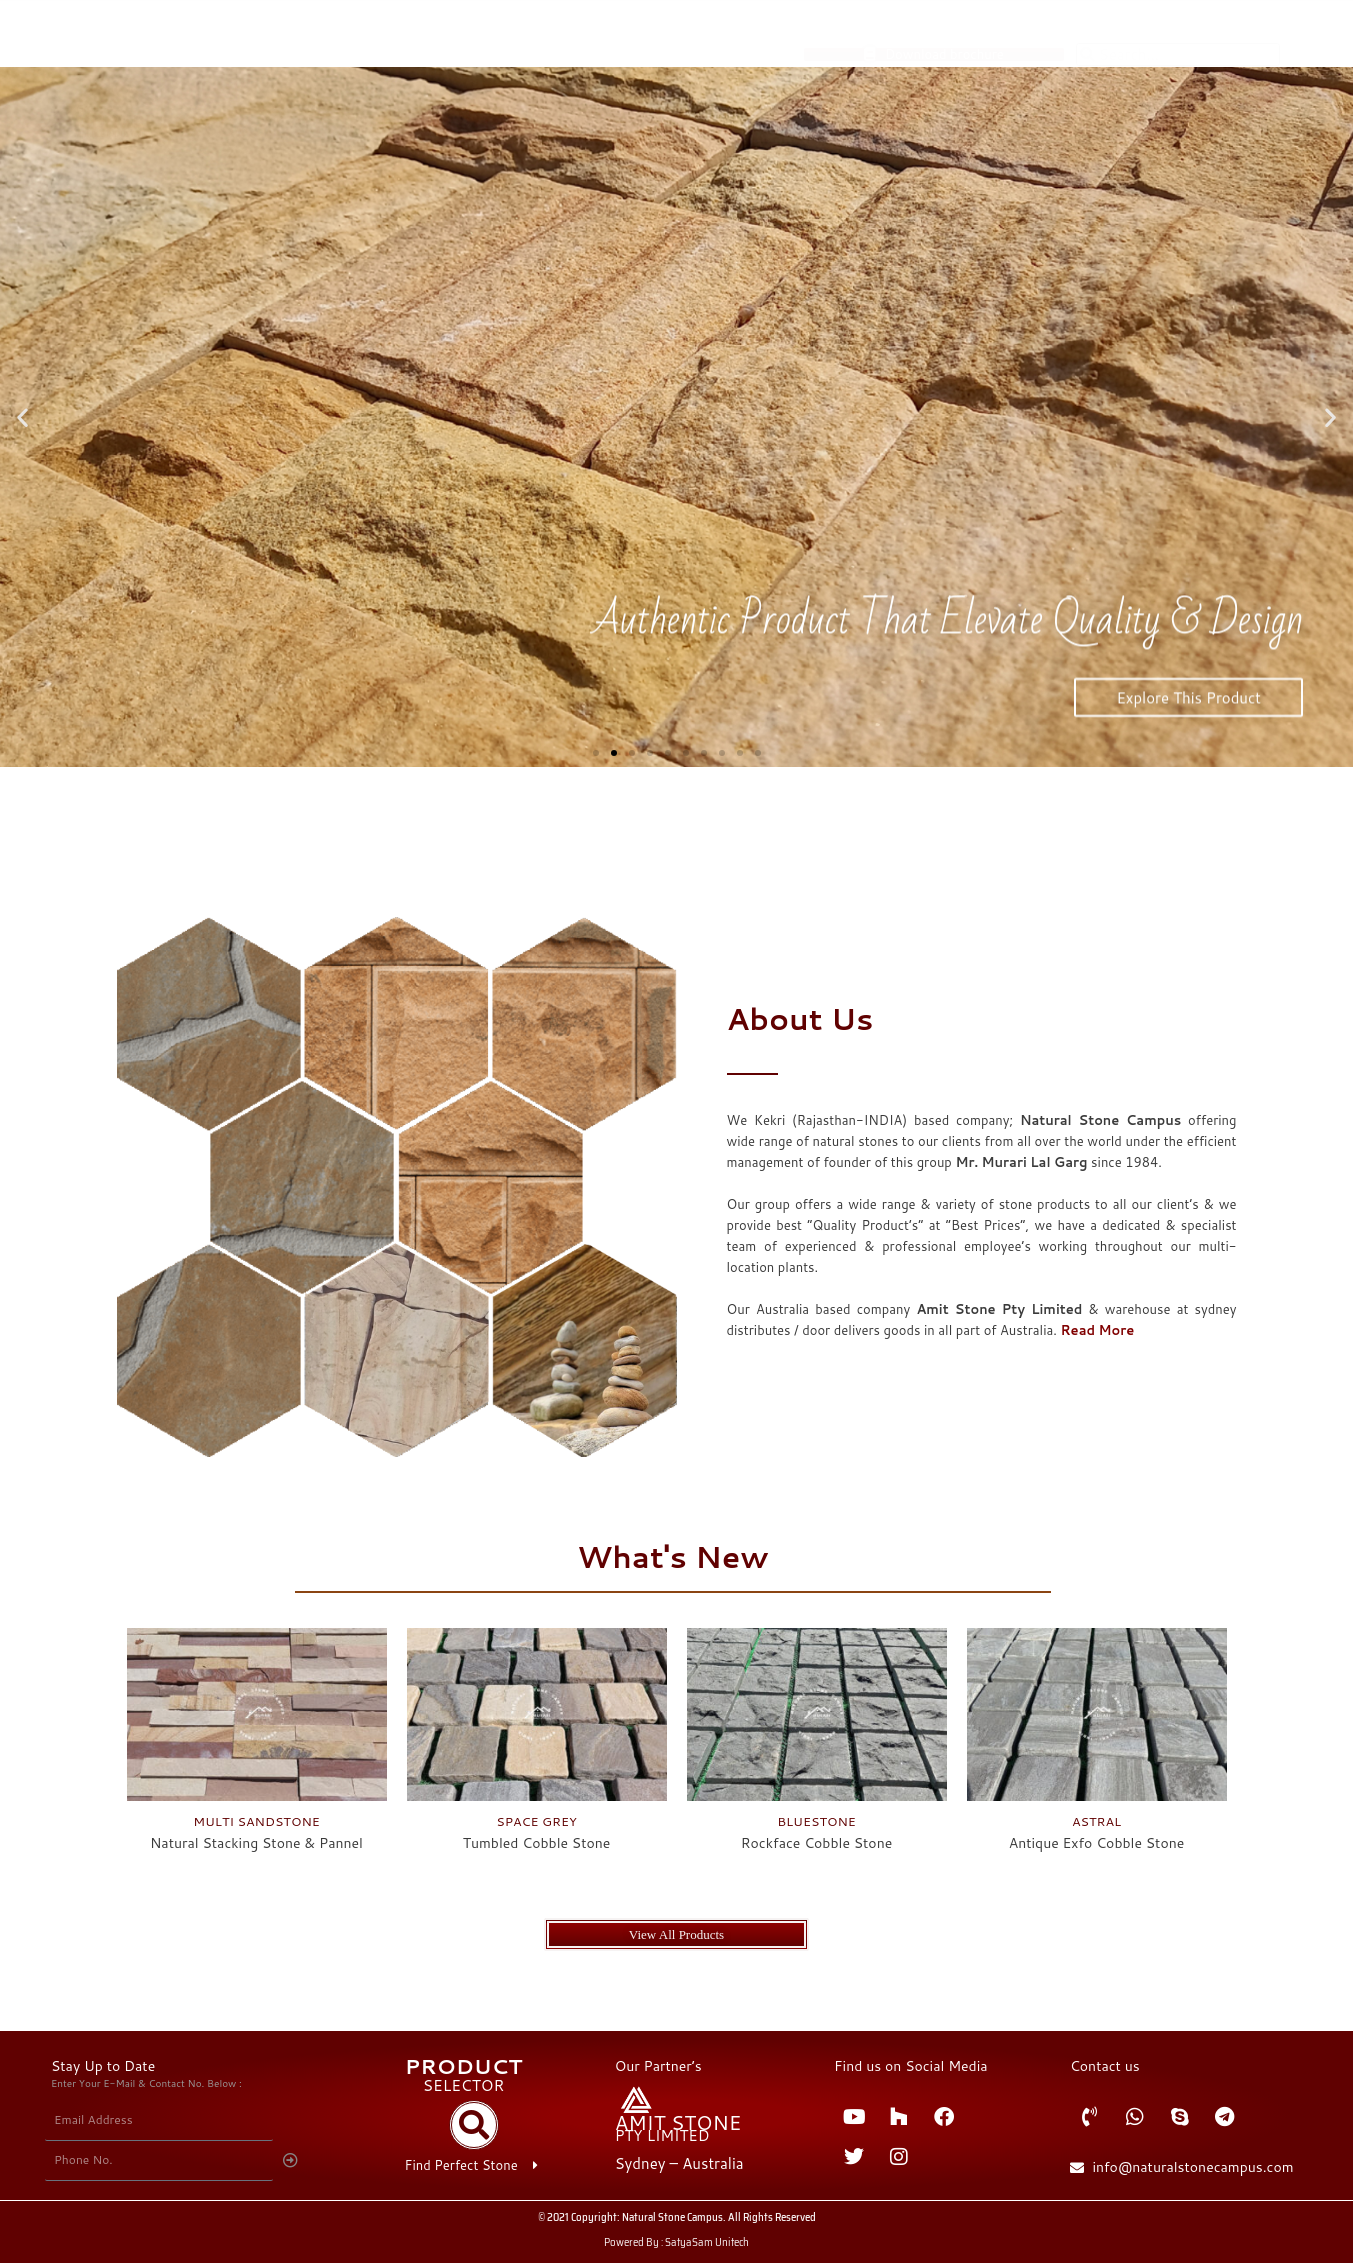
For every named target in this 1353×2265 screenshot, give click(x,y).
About (1191, 88)
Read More (1097, 1330)
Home (843, 88)
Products (942, 88)
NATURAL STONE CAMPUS (333, 126)
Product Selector (1076, 88)
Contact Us (1017, 124)
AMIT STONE (678, 2124)
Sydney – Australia (679, 2165)
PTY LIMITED (662, 2137)
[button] (22, 417)
